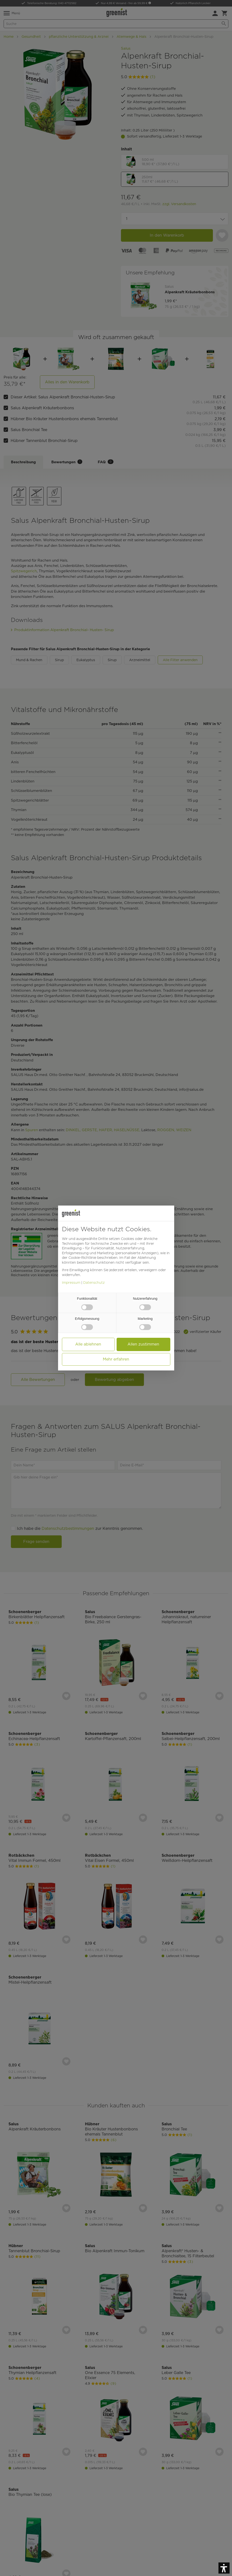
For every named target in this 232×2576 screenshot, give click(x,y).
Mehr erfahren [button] (116, 1359)
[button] (224, 2568)
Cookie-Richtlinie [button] (82, 1258)
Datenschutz (94, 1282)
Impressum (71, 1282)
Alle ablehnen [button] (88, 1344)
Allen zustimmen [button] (143, 1344)
